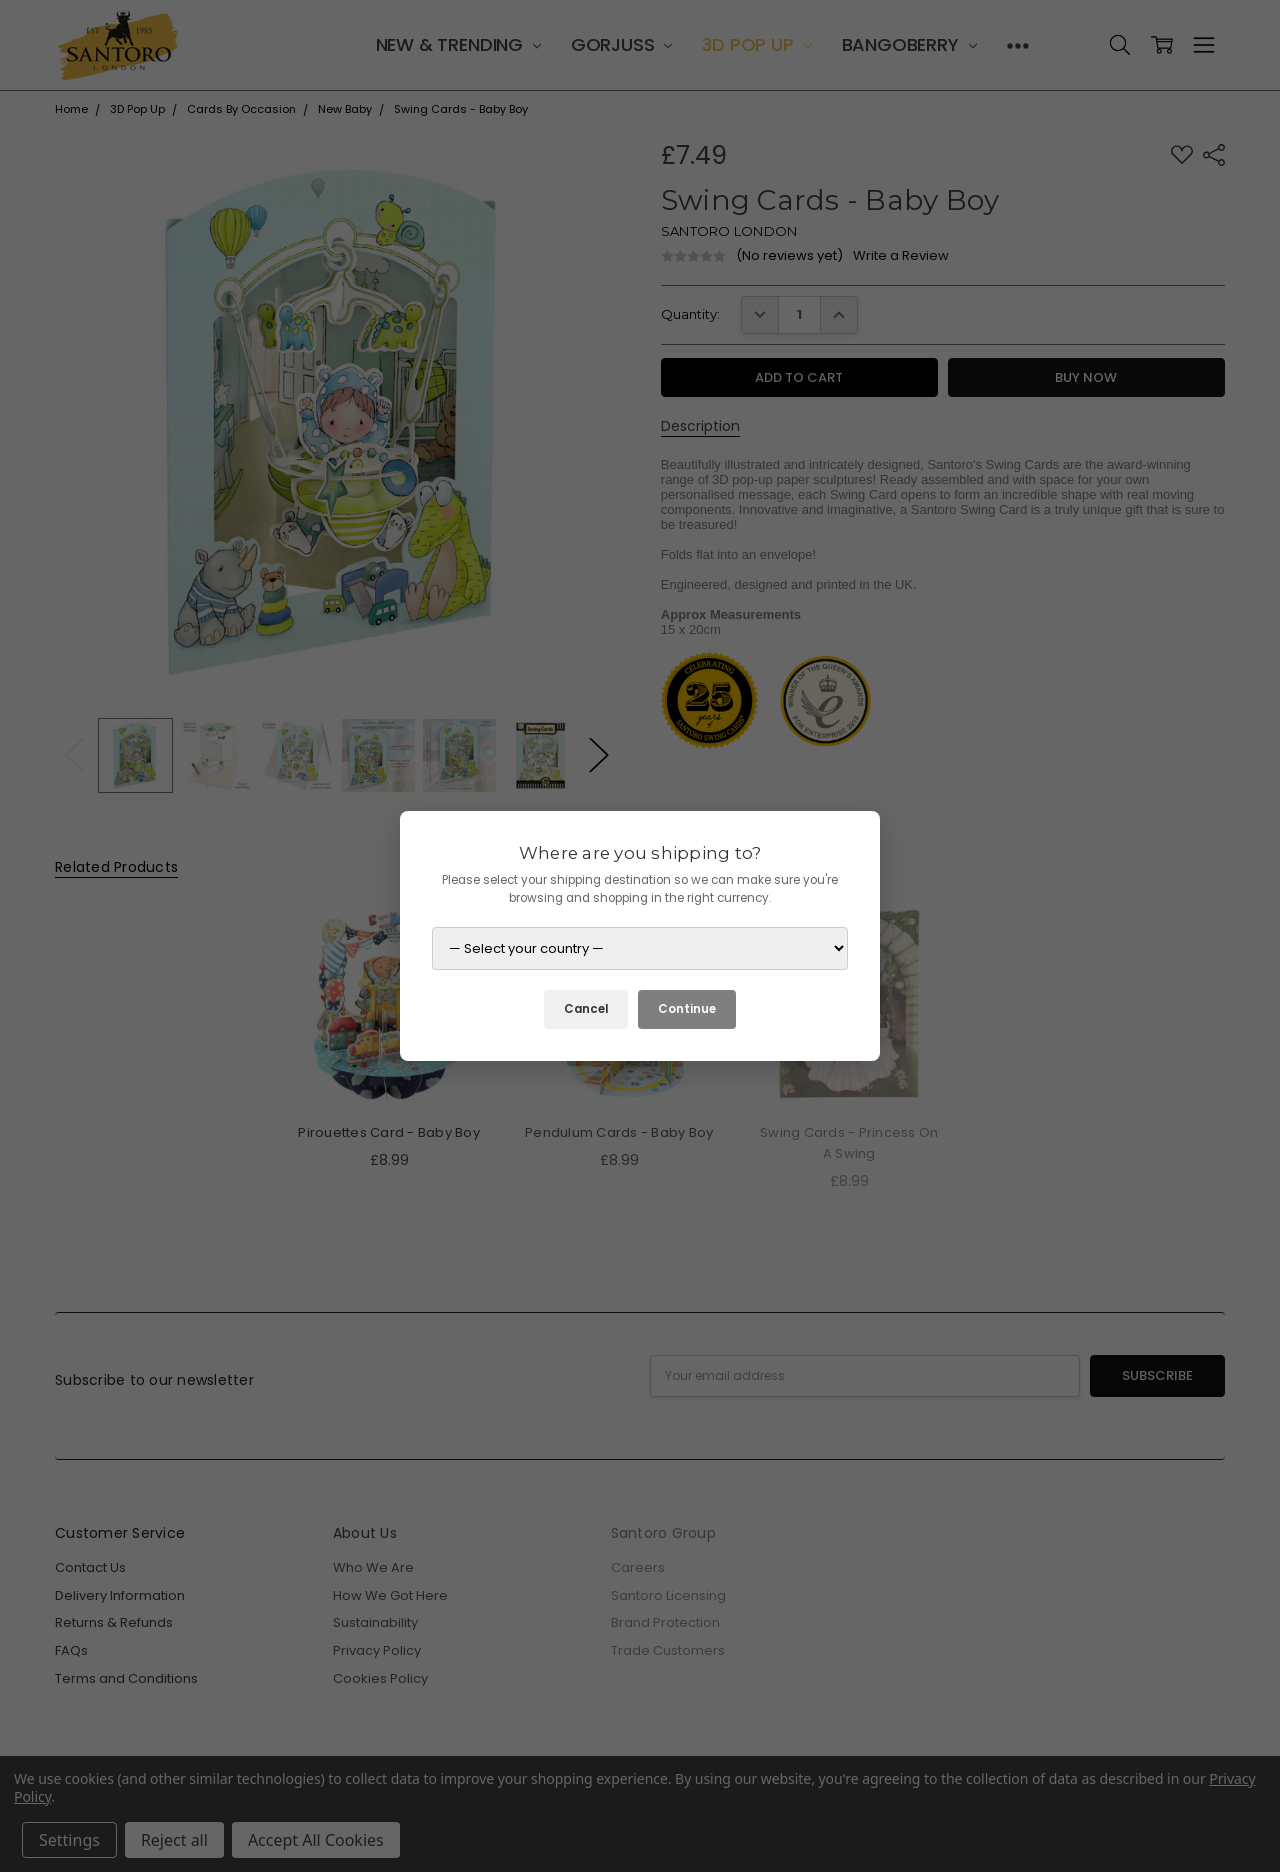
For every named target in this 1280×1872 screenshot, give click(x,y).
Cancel (586, 1009)
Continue (687, 1009)
